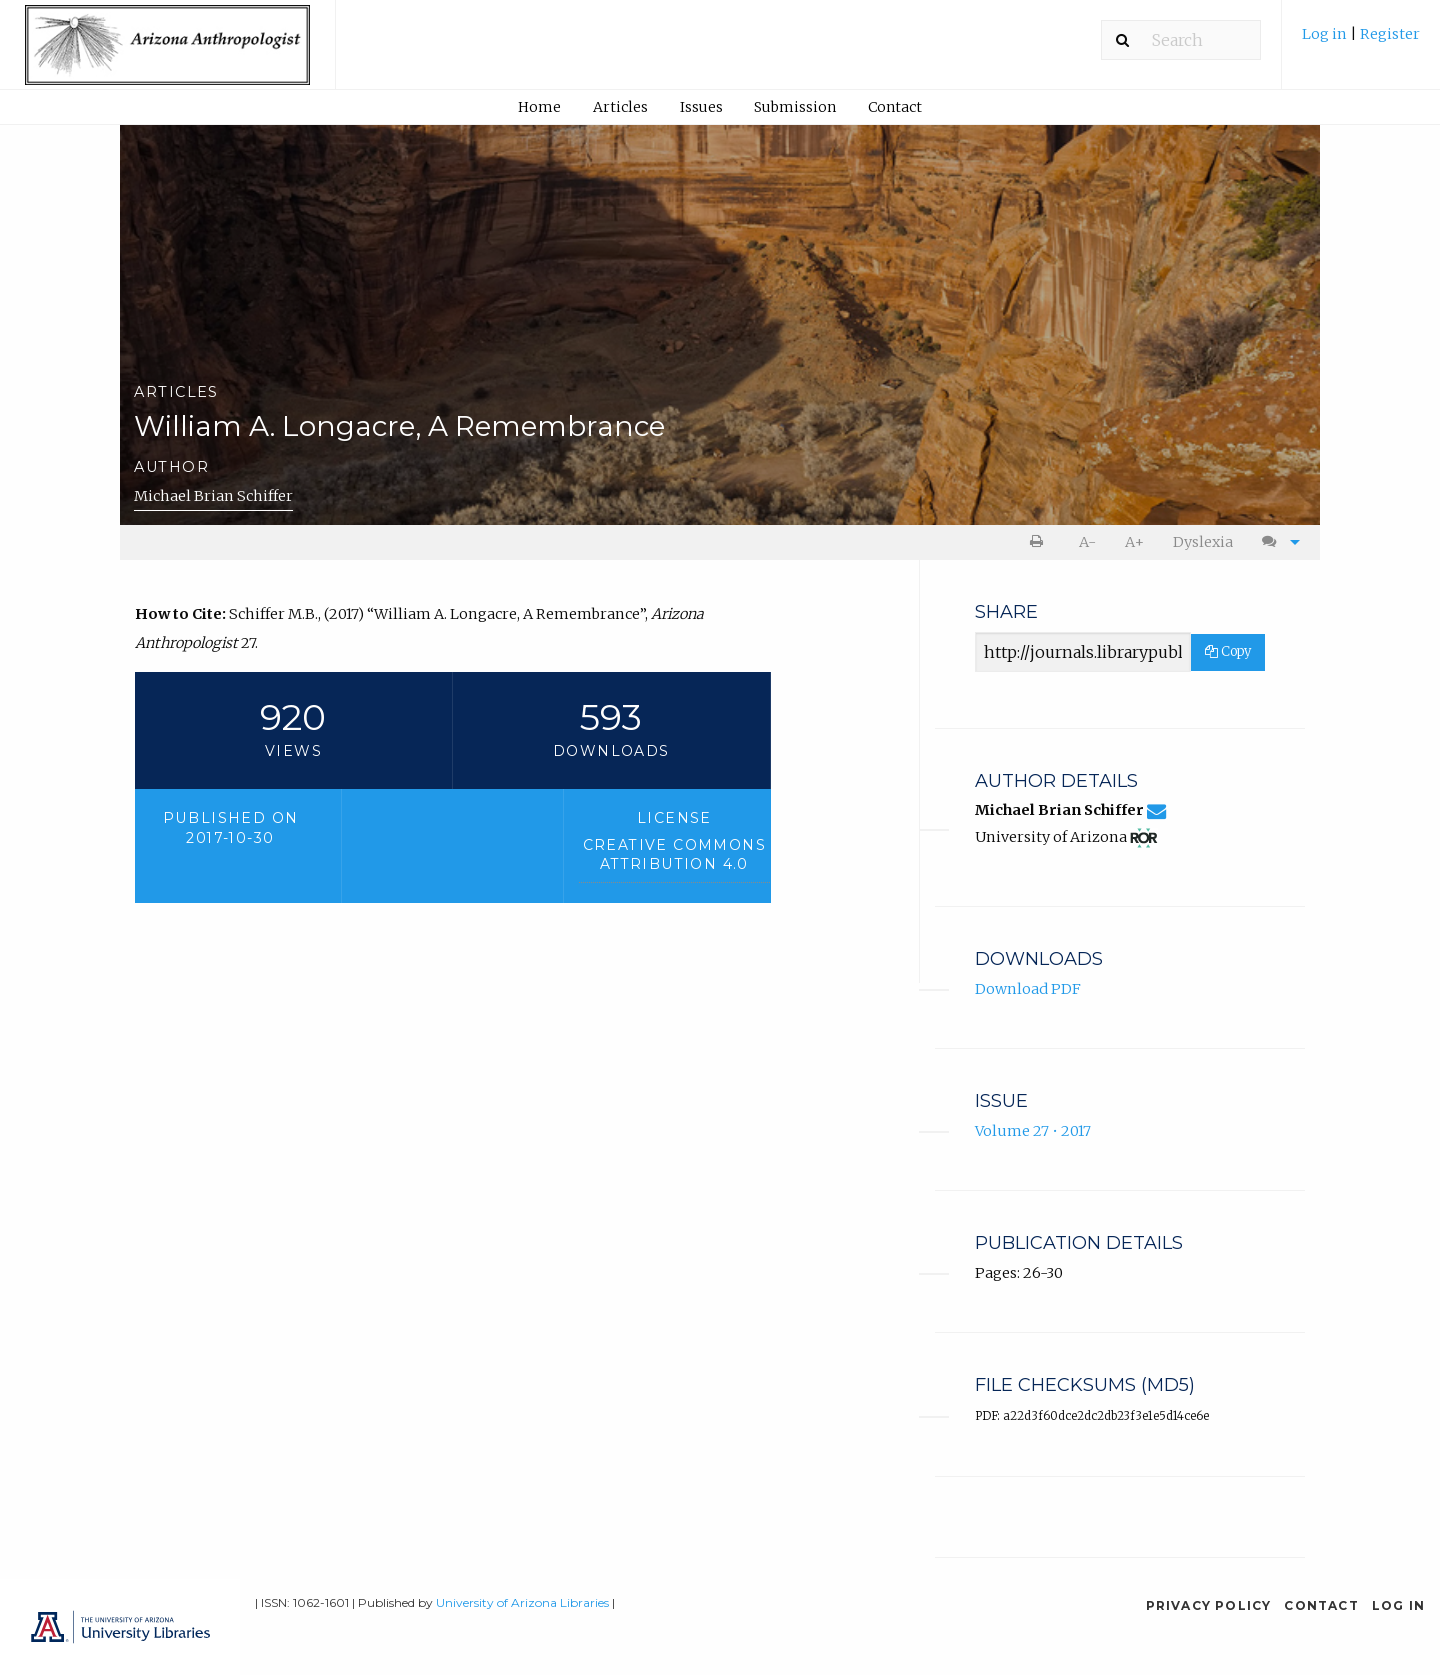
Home (539, 107)
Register (1390, 34)
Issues (701, 107)
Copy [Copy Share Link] (1228, 651)
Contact (895, 107)
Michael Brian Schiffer (213, 496)
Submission (795, 107)
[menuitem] (1361, 41)
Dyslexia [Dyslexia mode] (1203, 542)
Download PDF (1028, 989)
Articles (620, 107)
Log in (1326, 34)
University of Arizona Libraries (522, 1602)
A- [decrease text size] (1087, 542)
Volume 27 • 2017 (1033, 1131)
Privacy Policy (1209, 1605)
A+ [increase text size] (1134, 542)
